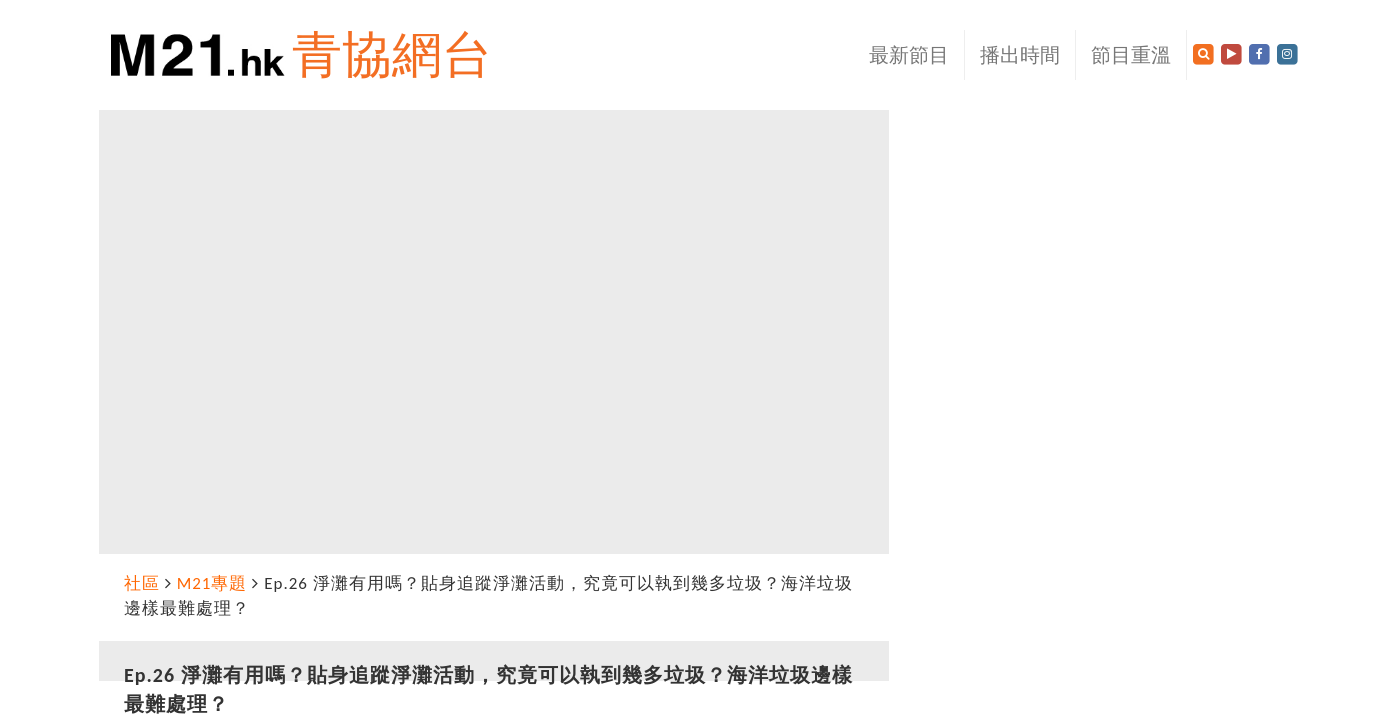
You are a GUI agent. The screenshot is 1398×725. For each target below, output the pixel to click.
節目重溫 (1131, 55)
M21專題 (212, 583)
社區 (142, 583)
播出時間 (1020, 55)
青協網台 (392, 54)
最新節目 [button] (909, 55)
